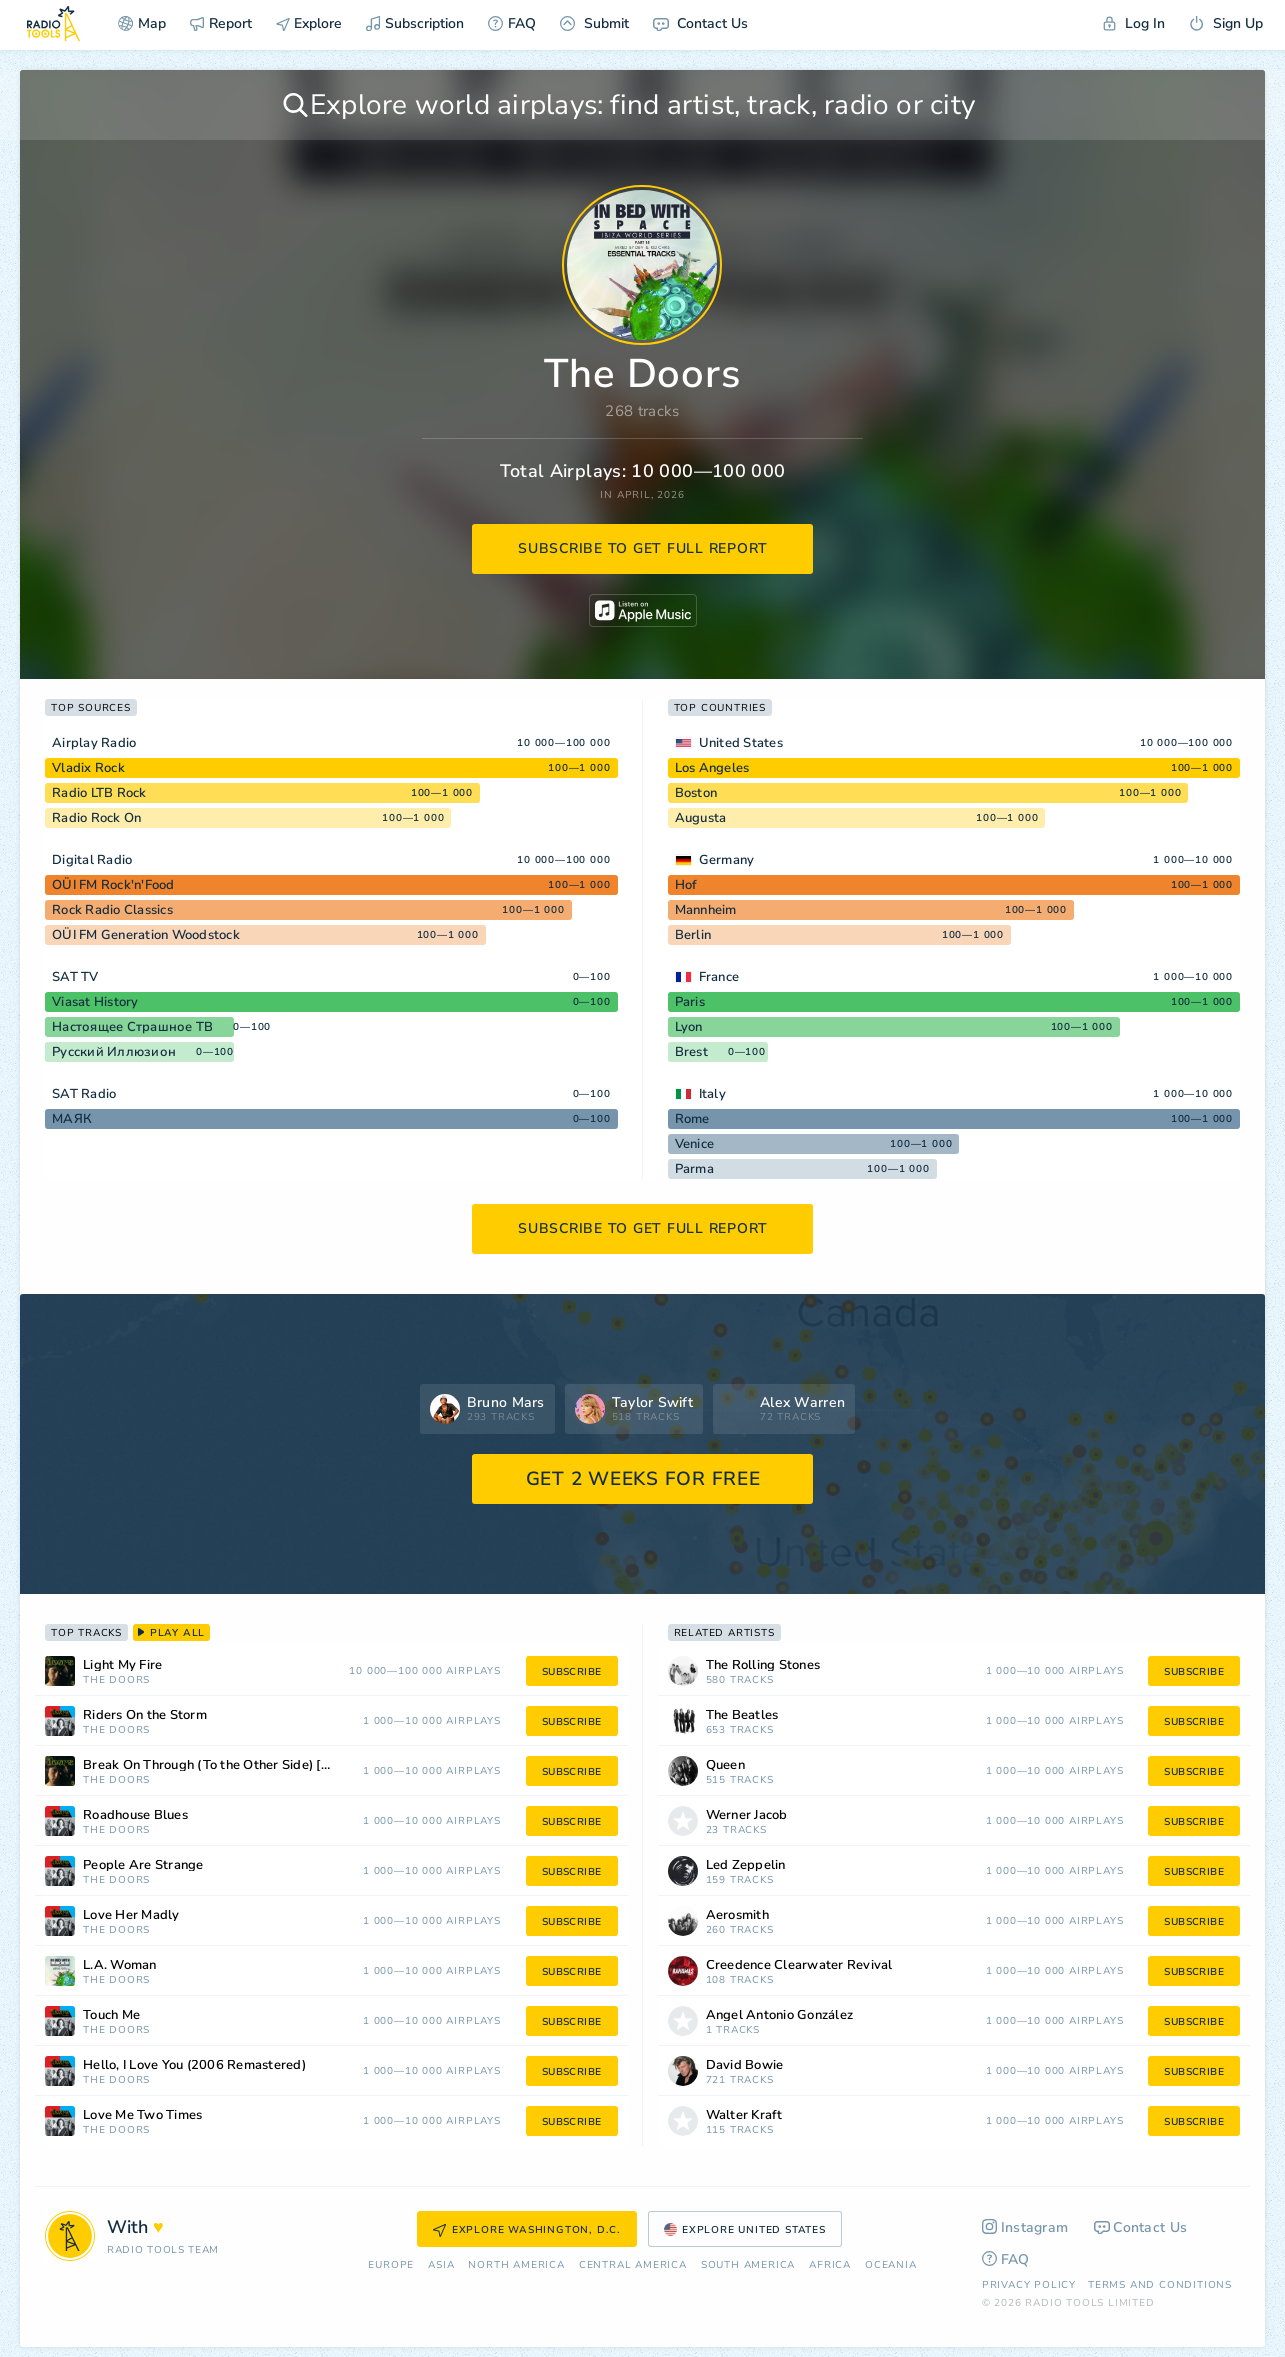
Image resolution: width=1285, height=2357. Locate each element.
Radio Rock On (96, 818)
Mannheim (706, 910)
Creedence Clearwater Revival (799, 1965)
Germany (727, 860)
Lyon (689, 1027)
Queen (725, 1765)
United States (741, 743)
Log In (1134, 23)
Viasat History (95, 1002)
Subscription (415, 23)
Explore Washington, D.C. (527, 2230)
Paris (690, 1002)
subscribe (572, 1672)
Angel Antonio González (780, 2015)
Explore (309, 23)
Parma (694, 1169)
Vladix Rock (88, 768)
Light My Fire (122, 1665)
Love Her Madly (131, 1915)
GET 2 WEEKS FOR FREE (643, 1479)
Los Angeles (712, 768)
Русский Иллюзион (114, 1052)
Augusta (701, 818)
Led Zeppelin (746, 1865)
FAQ (512, 23)
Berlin (693, 935)
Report (221, 23)
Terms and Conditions (1160, 2285)
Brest (691, 1052)
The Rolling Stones (763, 1665)
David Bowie (745, 2065)
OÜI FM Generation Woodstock (146, 935)
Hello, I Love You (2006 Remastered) (194, 2065)
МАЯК (72, 1119)
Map (142, 23)
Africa (830, 2265)
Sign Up (1226, 23)
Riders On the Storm (145, 1715)
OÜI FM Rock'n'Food (113, 885)
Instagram (1025, 2227)
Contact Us (700, 23)
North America (516, 2265)
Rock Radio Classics (112, 910)
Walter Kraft (744, 2115)
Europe (391, 2265)
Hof (686, 885)
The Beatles (742, 1715)
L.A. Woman (120, 1965)
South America (748, 2265)
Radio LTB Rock (99, 793)
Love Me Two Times (142, 2115)
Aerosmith (737, 1915)
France (719, 977)
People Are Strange (143, 1865)
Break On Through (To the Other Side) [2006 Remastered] (232, 1765)
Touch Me (111, 2015)
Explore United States (745, 2230)
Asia (441, 2265)
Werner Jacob (747, 1815)
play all (171, 1633)
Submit (594, 23)
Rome (692, 1119)
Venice (695, 1144)
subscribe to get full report (643, 548)
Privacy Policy (1029, 2285)
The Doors (116, 1680)
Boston (696, 793)
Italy (712, 1094)
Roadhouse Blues (135, 1815)
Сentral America (633, 2265)
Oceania (891, 2265)
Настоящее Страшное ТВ (132, 1027)
